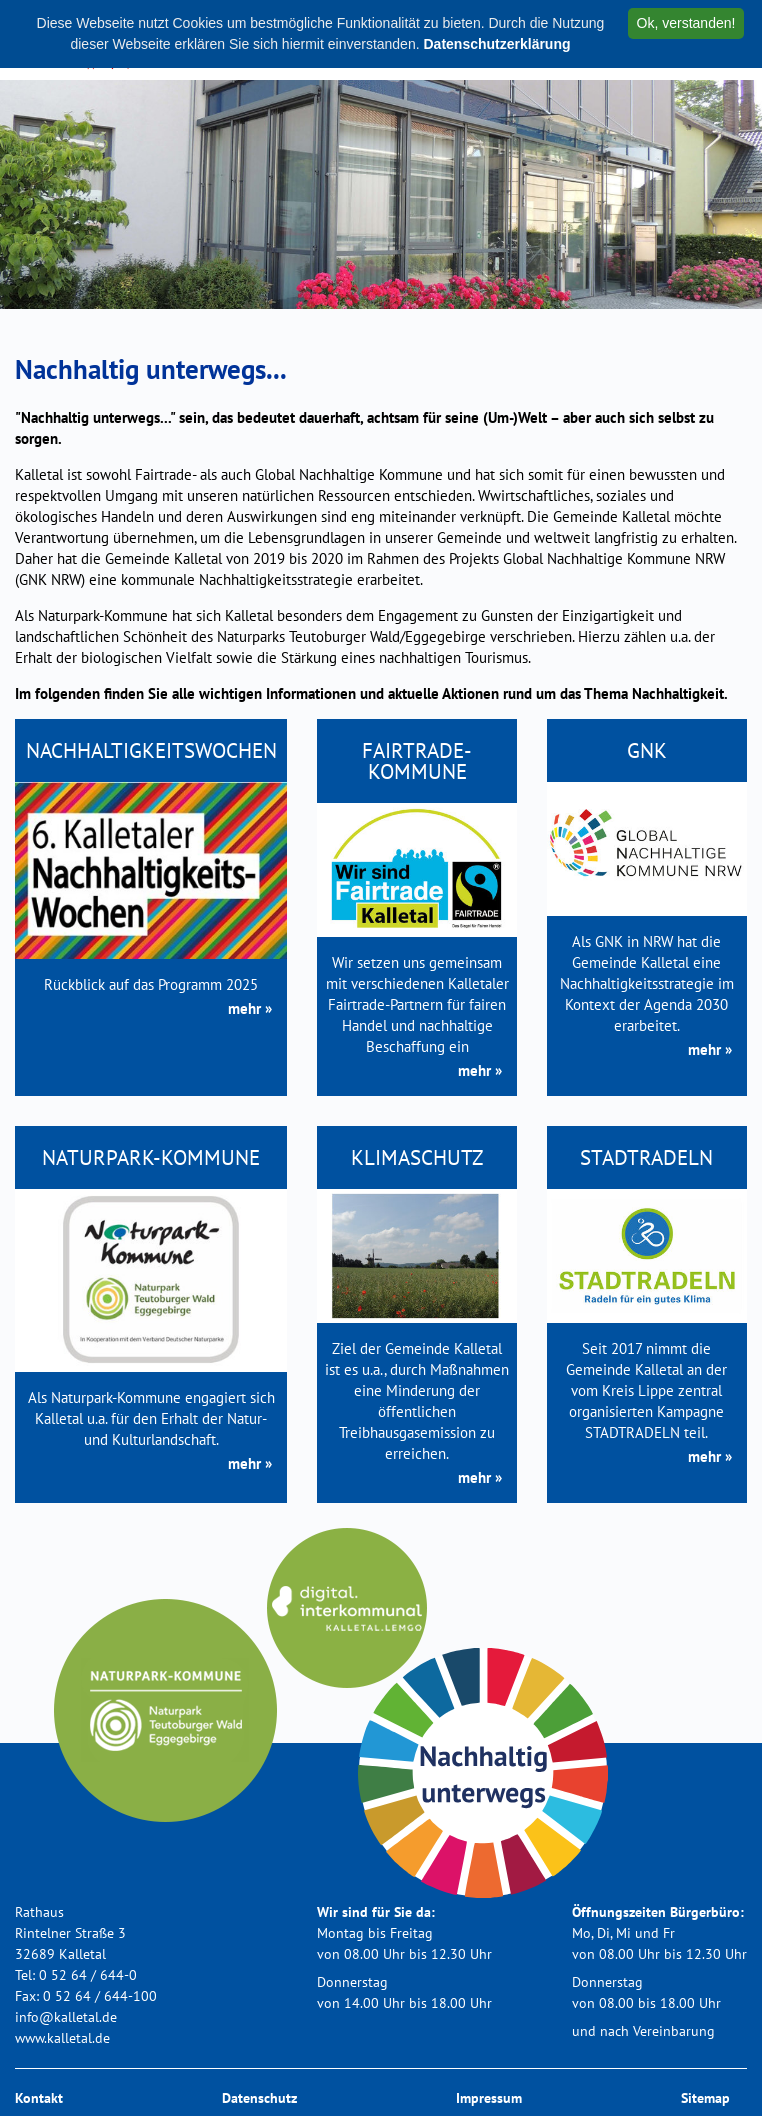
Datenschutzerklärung (496, 44)
